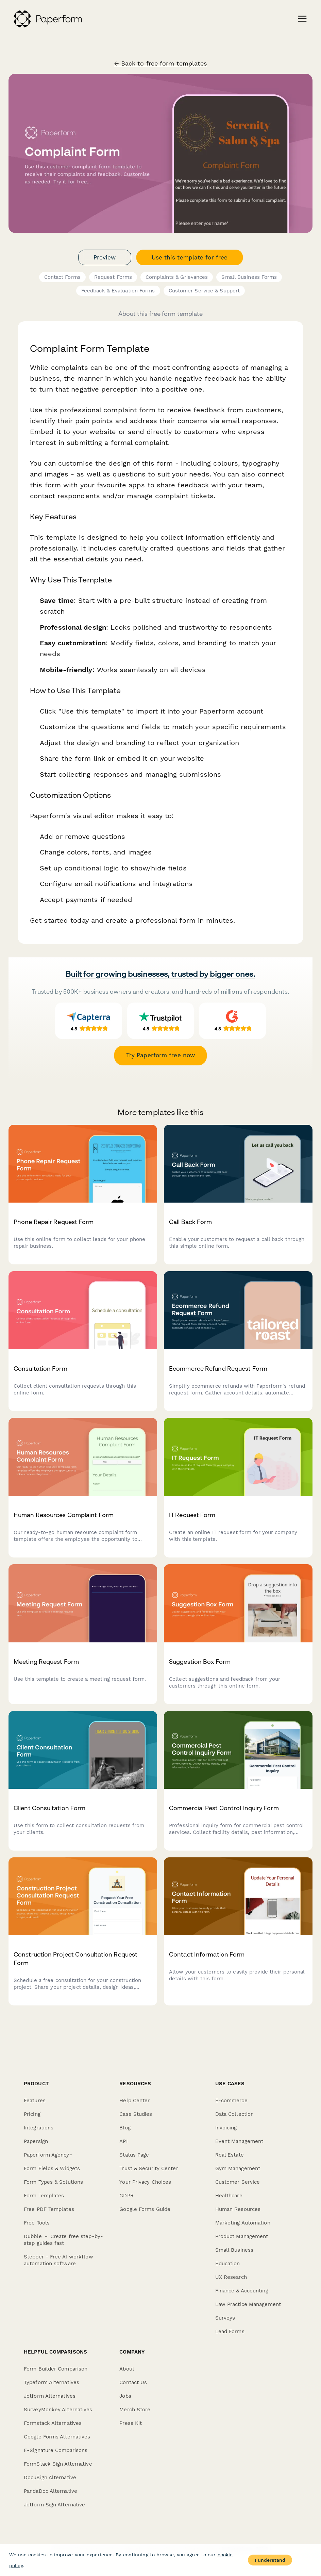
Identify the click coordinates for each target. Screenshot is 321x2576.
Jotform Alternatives (49, 2396)
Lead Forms (229, 2331)
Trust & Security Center (148, 2168)
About (126, 2369)
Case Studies (135, 2114)
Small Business (234, 2250)
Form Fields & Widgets (52, 2168)
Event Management (239, 2141)
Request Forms (113, 277)
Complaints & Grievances (177, 277)
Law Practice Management (248, 2304)
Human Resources (238, 2209)
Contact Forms (62, 277)
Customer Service (237, 2182)
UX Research (231, 2277)
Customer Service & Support (204, 291)
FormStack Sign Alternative (58, 2464)
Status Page (134, 2155)
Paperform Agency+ (48, 2155)
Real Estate (229, 2155)
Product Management (241, 2236)
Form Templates (44, 2196)
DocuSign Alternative (50, 2477)
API (123, 2141)
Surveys (225, 2318)
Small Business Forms (249, 277)
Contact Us (133, 2382)
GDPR (126, 2196)
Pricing (32, 2114)
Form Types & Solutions (53, 2182)
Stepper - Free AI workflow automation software (58, 2260)
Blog (124, 2128)
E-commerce (231, 2100)
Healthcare (228, 2196)
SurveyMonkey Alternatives (58, 2410)
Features (35, 2100)
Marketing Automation (242, 2223)
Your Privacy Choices (145, 2182)
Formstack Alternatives (53, 2423)
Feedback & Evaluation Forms (118, 291)
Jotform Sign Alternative (54, 2505)
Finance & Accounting (241, 2291)
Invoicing (226, 2128)
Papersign (36, 2141)
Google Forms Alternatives (57, 2437)
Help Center (134, 2100)
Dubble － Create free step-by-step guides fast (63, 2239)
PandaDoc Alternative (50, 2491)
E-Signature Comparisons (55, 2450)
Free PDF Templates (49, 2209)
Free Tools (37, 2223)
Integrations (38, 2128)
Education (227, 2263)
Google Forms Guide (144, 2209)
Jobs (125, 2396)
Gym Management (237, 2168)
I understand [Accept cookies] (270, 2560)
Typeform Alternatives (51, 2382)
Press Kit (130, 2423)
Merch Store (134, 2410)
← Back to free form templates (160, 63)
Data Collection (234, 2114)
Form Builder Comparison (55, 2369)
